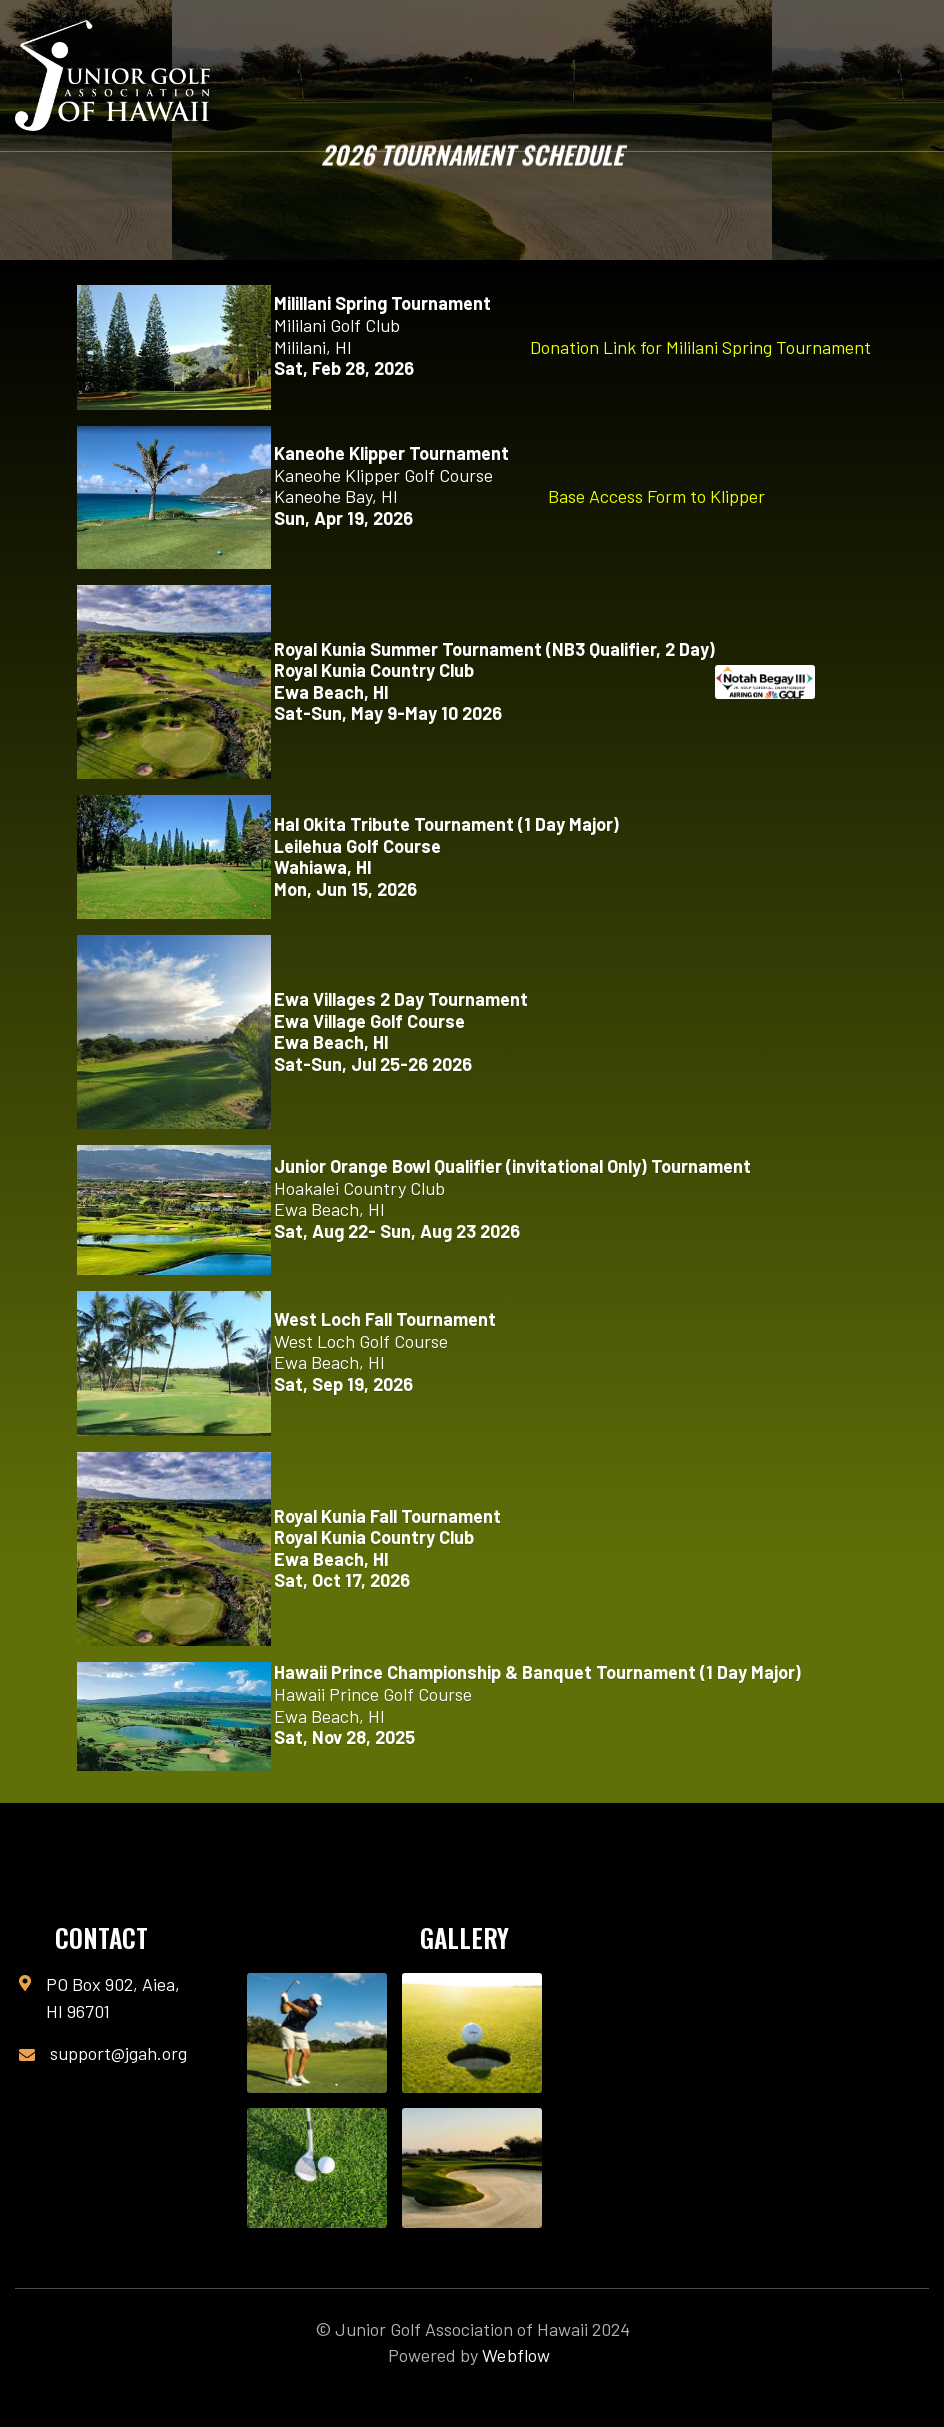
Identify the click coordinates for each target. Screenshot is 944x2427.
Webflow (516, 2355)
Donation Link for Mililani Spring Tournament (700, 347)
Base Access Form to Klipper (656, 496)
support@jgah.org (118, 2053)
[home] (112, 75)
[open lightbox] (317, 2033)
